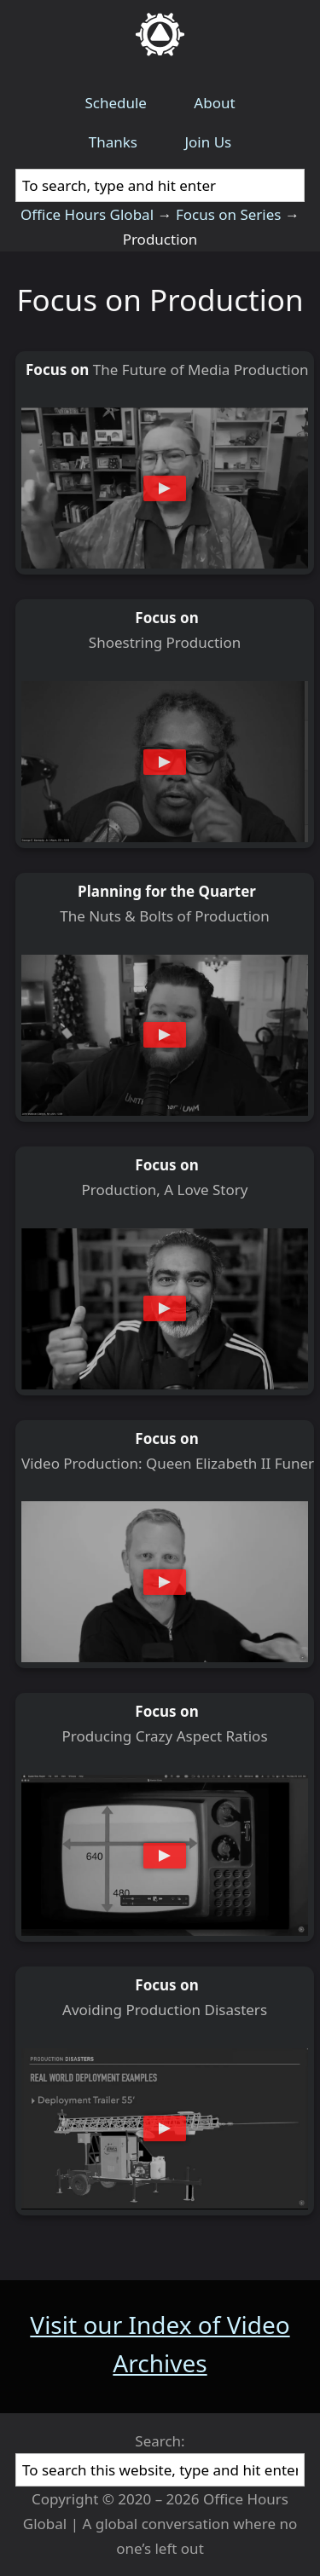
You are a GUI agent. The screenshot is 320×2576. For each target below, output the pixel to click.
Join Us (207, 142)
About (214, 103)
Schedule (115, 103)
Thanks (113, 142)
